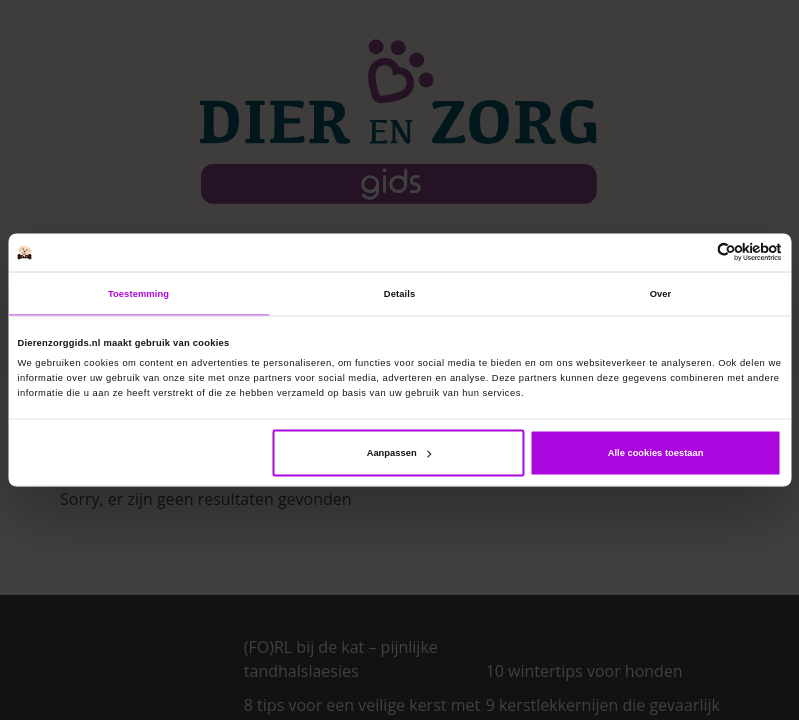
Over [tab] (661, 293)
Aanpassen (399, 453)
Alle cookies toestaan (656, 453)
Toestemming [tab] (138, 293)
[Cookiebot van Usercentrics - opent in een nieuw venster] (694, 252)
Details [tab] (399, 293)
